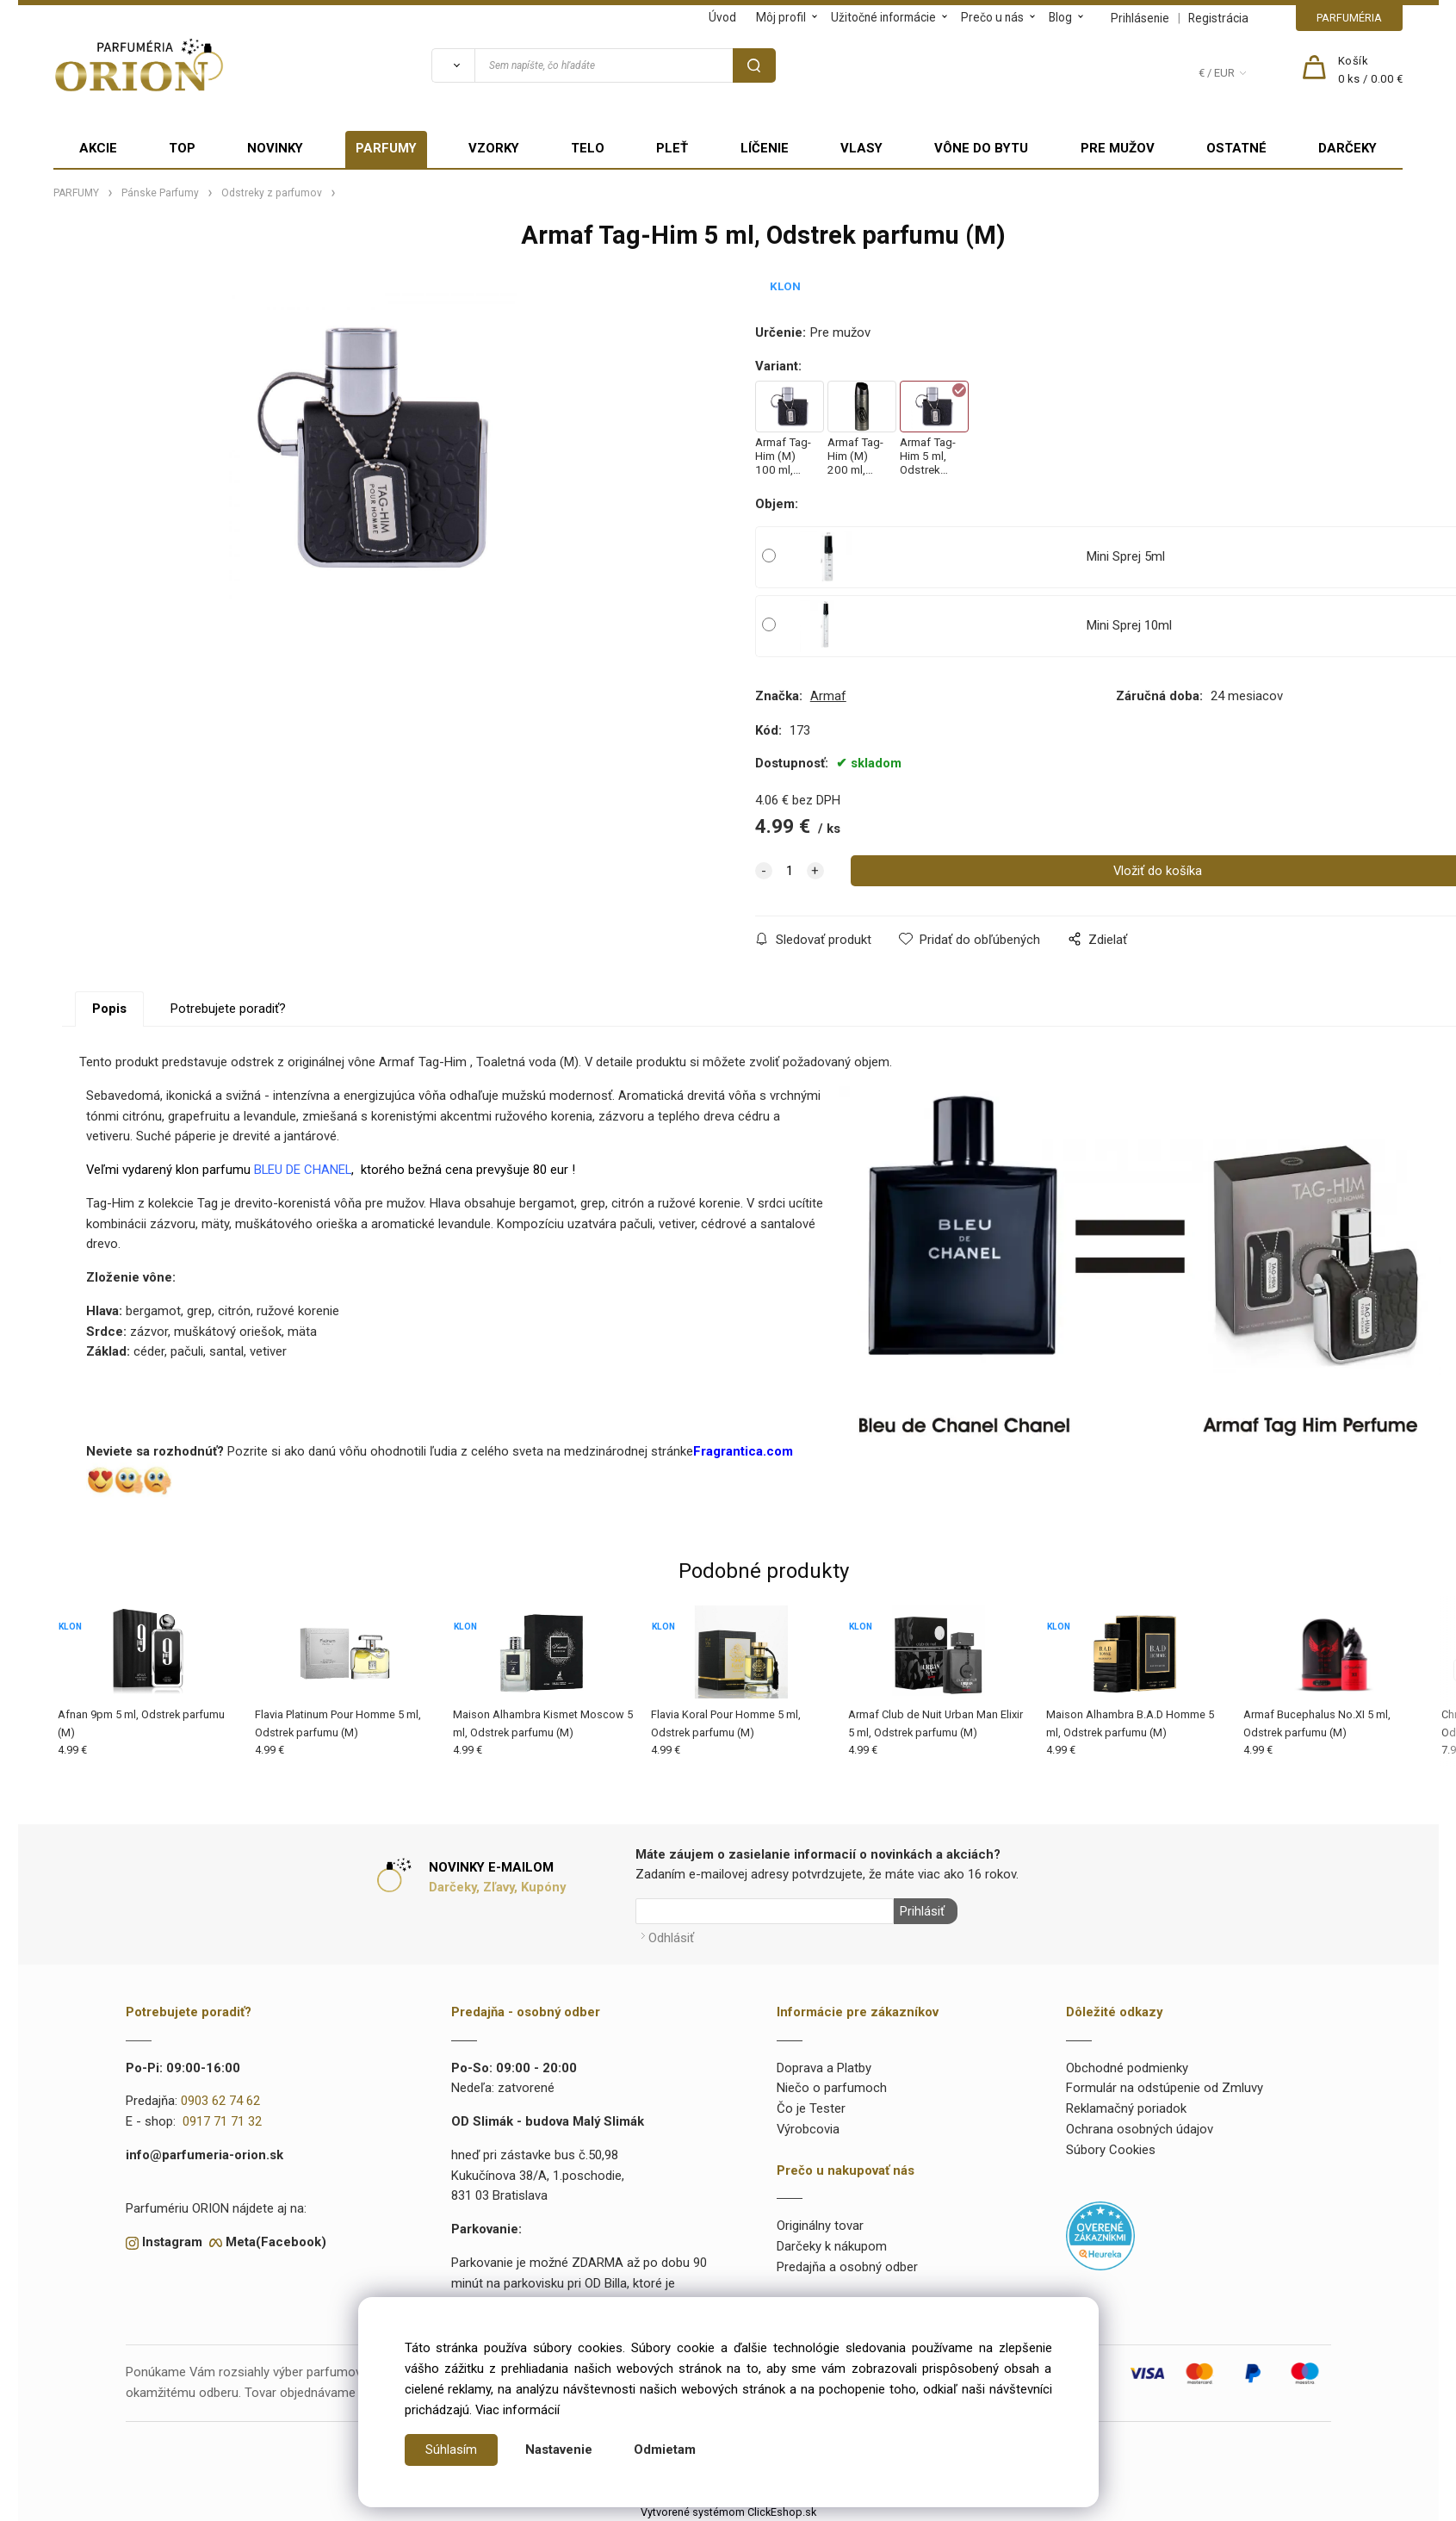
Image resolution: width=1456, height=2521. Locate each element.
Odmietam (665, 2449)
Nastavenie (558, 2449)
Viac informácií (517, 2410)
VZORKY (493, 148)
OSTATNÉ (1236, 148)
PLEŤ (672, 148)
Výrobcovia (808, 2127)
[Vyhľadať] (452, 65)
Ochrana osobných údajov (1139, 2127)
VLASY (861, 148)
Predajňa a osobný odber (847, 2265)
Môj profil (781, 17)
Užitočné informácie (883, 17)
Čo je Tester (811, 2106)
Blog (1060, 17)
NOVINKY (275, 148)
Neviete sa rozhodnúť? (155, 1451)
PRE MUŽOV (1118, 148)
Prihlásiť (920, 1911)
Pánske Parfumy (160, 193)
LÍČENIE (764, 148)
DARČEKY (1347, 148)
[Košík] (1370, 71)
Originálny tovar (820, 2224)
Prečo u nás (992, 17)
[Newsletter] (764, 1911)
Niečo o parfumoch (832, 2086)
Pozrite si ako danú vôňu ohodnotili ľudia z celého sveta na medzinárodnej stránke (458, 1451)
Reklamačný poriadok (1126, 2106)
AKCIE (98, 148)
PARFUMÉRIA (1349, 17)
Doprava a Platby (824, 2065)
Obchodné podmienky (1127, 2065)
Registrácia (1218, 18)
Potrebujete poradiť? (228, 1008)
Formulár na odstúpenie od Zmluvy (1164, 2086)
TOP (182, 148)
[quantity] (789, 870)
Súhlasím (451, 2449)
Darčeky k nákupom (832, 2244)
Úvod (722, 17)
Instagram (172, 2240)
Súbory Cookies (1111, 2148)
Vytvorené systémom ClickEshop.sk (728, 2510)
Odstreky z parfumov (271, 193)
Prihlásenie (1140, 18)
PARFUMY (386, 148)
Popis (109, 1008)
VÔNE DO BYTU (981, 148)
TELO (587, 148)
